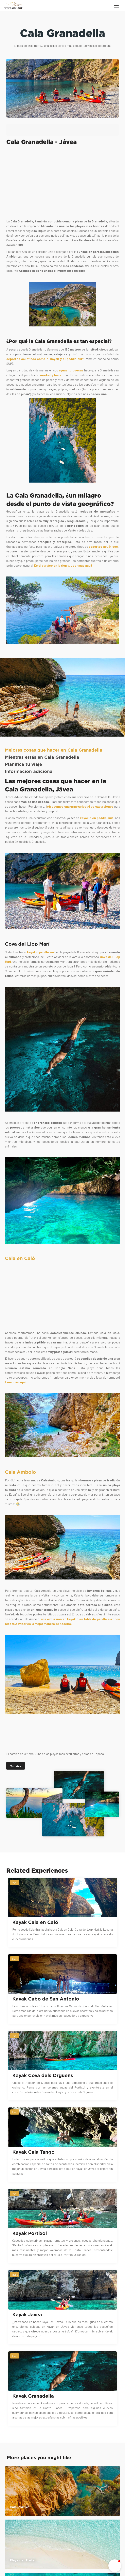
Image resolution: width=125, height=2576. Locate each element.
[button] (116, 5)
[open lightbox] (15, 1766)
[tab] (62, 750)
